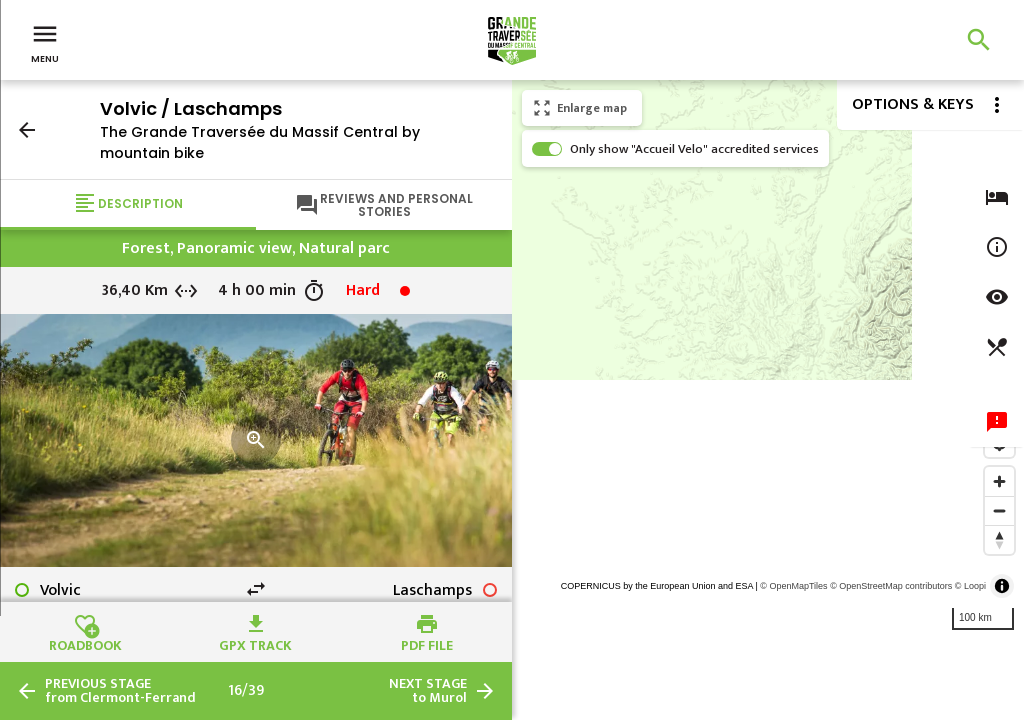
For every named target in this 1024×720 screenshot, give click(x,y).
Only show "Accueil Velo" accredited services (694, 149)
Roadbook (85, 643)
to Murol (428, 691)
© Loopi (970, 586)
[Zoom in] (999, 481)
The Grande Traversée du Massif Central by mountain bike (260, 142)
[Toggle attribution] (1002, 586)
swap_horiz (256, 589)
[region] (768, 400)
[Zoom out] (999, 510)
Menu (45, 42)
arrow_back (27, 130)
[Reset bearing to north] (999, 539)
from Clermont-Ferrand (120, 691)
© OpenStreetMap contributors (891, 586)
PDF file (427, 643)
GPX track (255, 643)
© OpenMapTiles (793, 586)
